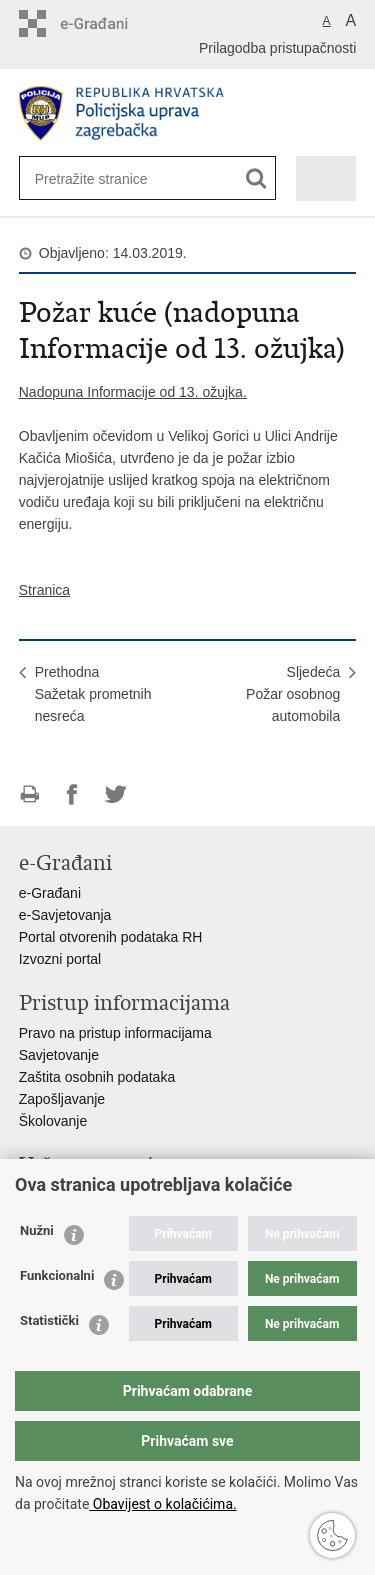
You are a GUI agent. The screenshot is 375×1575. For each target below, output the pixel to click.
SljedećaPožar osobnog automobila (293, 694)
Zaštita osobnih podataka (97, 1077)
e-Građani (50, 893)
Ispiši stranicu (29, 794)
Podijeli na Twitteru (115, 794)
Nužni (37, 1230)
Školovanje (53, 1121)
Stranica (44, 590)
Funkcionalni (57, 1275)
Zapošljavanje (62, 1099)
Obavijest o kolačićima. (162, 1504)
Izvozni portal (60, 959)
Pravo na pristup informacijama (115, 1033)
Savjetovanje (59, 1055)
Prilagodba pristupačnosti (277, 48)
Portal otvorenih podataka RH (111, 937)
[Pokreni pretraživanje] (256, 178)
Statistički (49, 1320)
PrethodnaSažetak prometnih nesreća (93, 694)
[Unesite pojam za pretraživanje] (100, 178)
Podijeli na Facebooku (72, 794)
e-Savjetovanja (65, 915)
